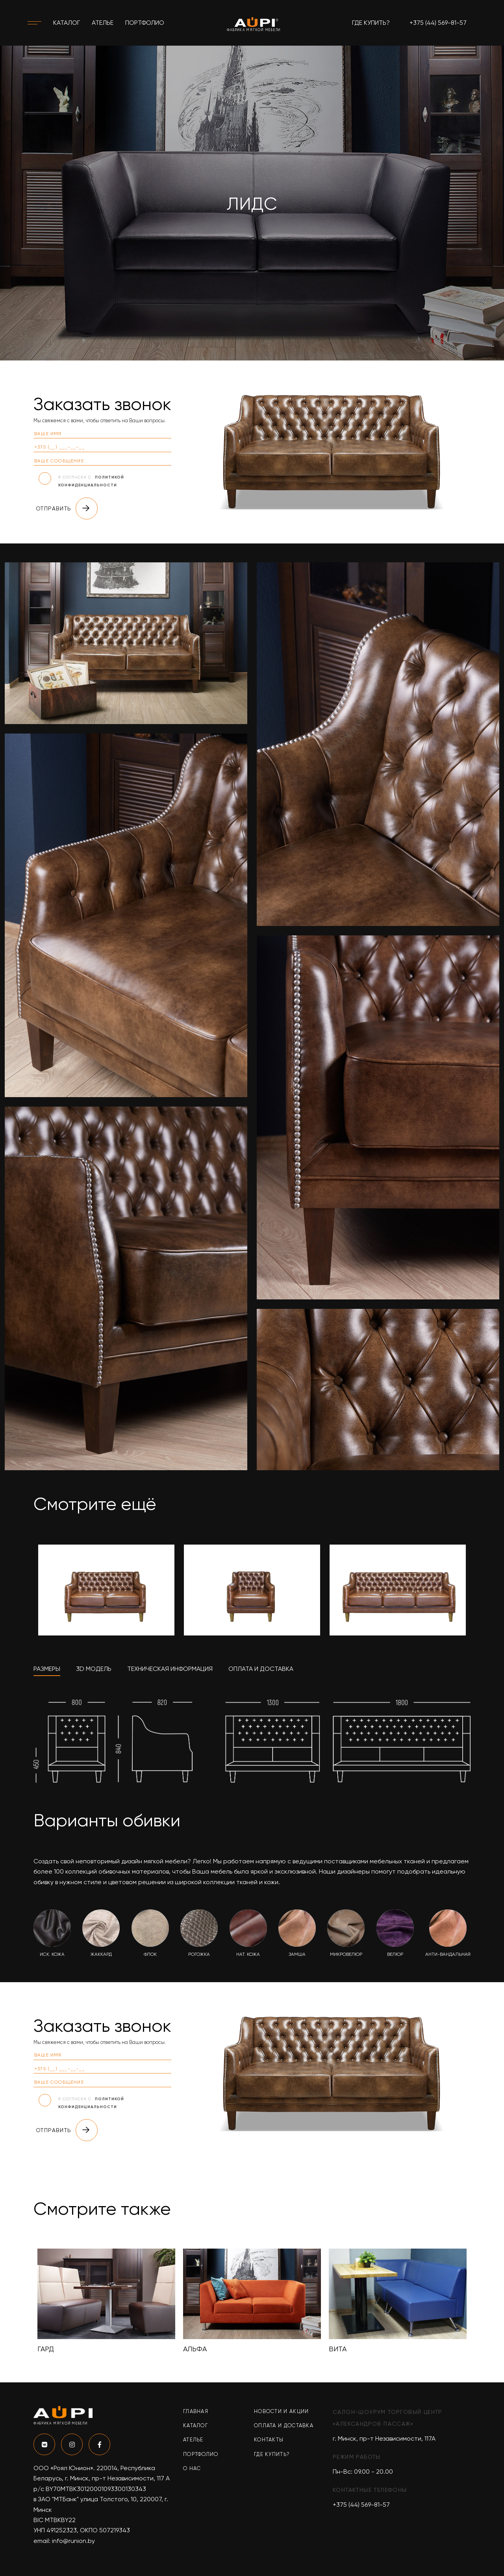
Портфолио (144, 22)
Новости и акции (281, 2411)
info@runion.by (73, 2541)
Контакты (269, 2440)
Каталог (66, 22)
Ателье (102, 22)
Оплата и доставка (283, 2425)
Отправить (67, 508)
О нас (192, 2468)
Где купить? (371, 22)
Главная (195, 2411)
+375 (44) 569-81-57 (438, 22)
